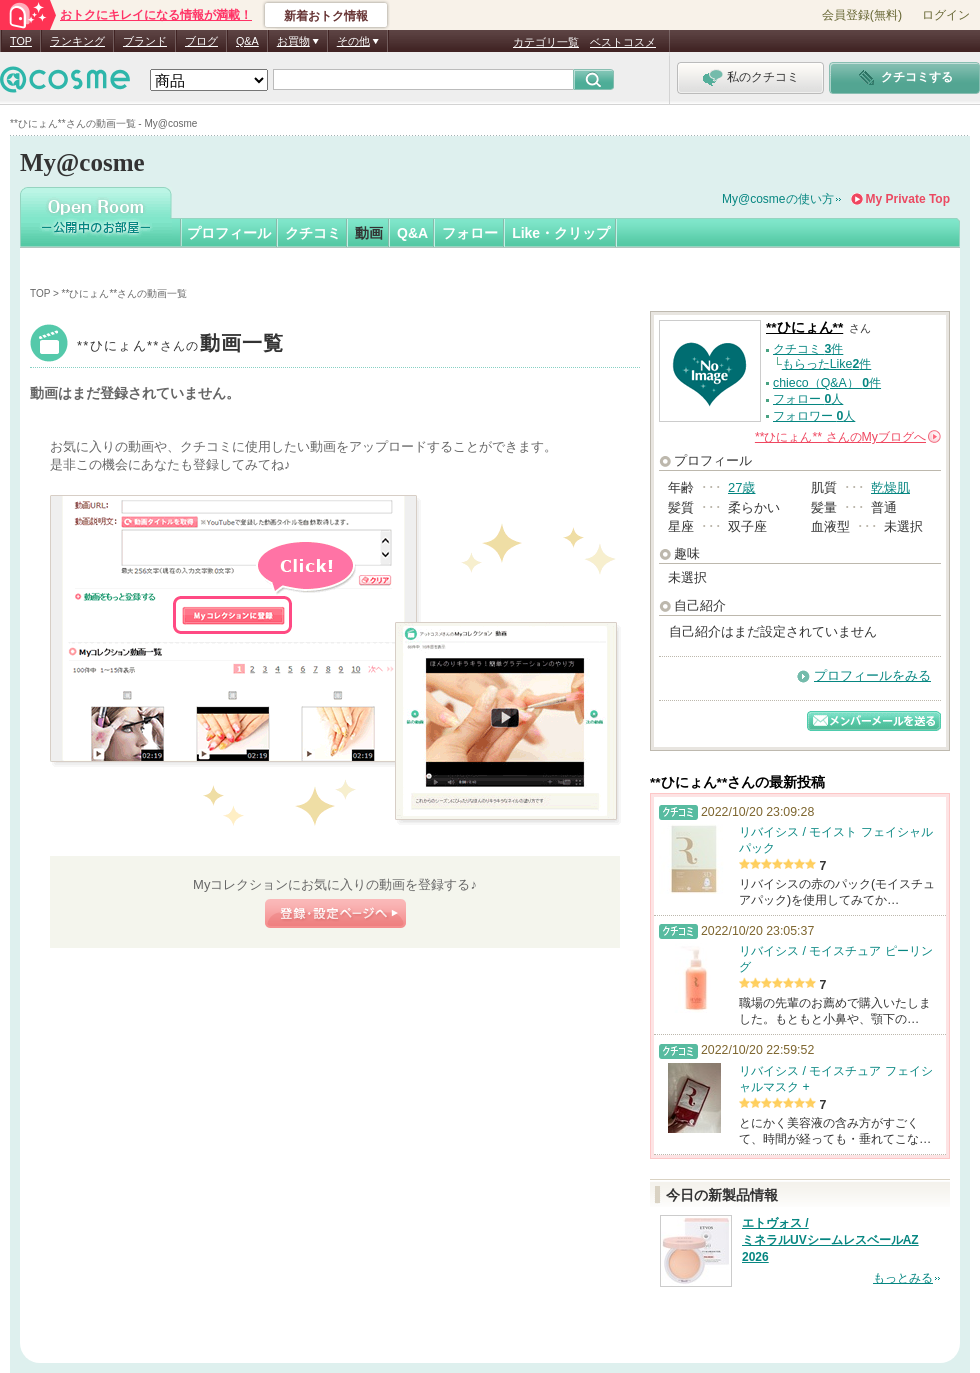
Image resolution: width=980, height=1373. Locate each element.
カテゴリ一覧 (546, 42)
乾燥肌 (890, 487)
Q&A (247, 41)
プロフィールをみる (872, 675)
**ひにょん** (181, 345)
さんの (848, 437)
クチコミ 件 (808, 349)
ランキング (77, 41)
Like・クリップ (561, 233)
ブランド (145, 41)
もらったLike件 (827, 364)
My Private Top (908, 199)
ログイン (946, 15)
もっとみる (903, 1278)
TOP (21, 41)
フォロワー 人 (814, 416)
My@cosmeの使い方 (778, 199)
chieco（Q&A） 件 (827, 383)
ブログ (201, 41)
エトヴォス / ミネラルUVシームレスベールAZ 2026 (830, 1240)
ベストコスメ (623, 42)
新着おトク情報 (326, 16)
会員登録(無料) (862, 15)
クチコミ (313, 233)
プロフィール (229, 233)
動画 (369, 233)
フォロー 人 (808, 399)
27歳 (741, 487)
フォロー (470, 233)
